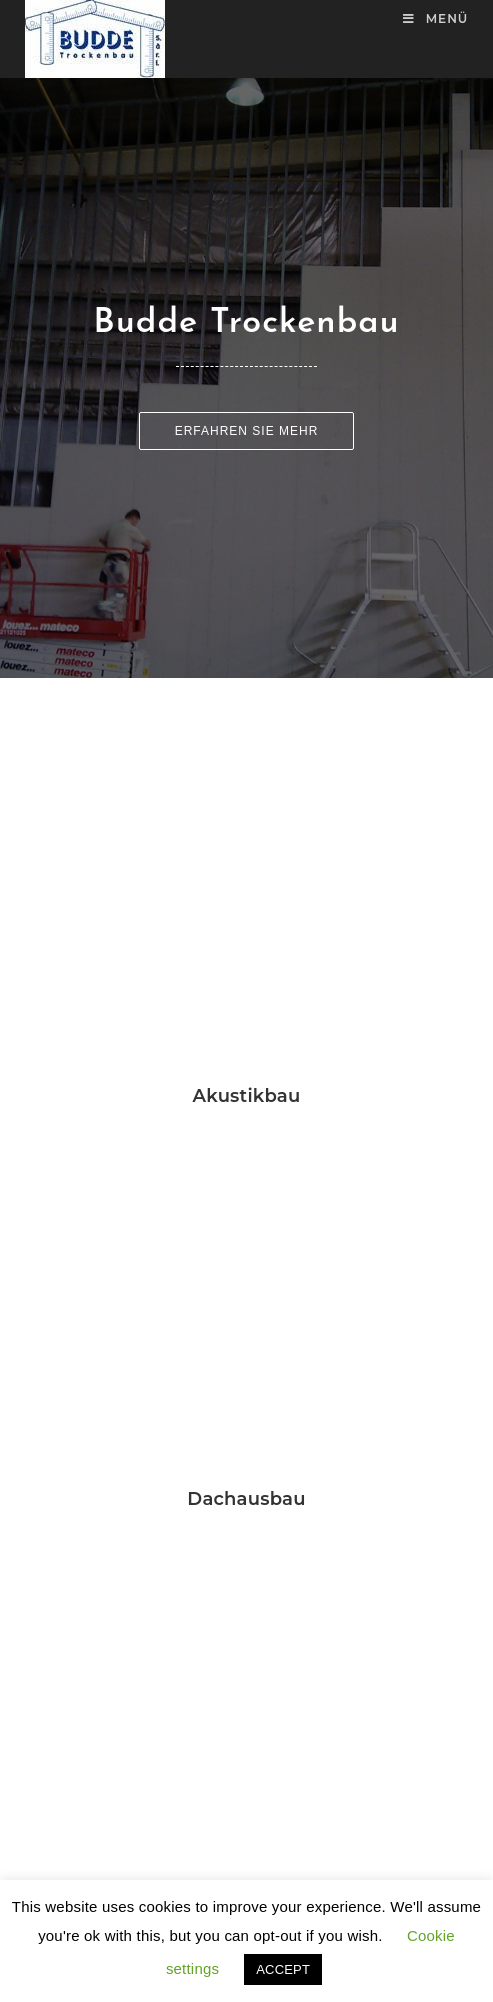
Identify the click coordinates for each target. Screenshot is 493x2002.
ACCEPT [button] (283, 1969)
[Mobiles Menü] (435, 19)
